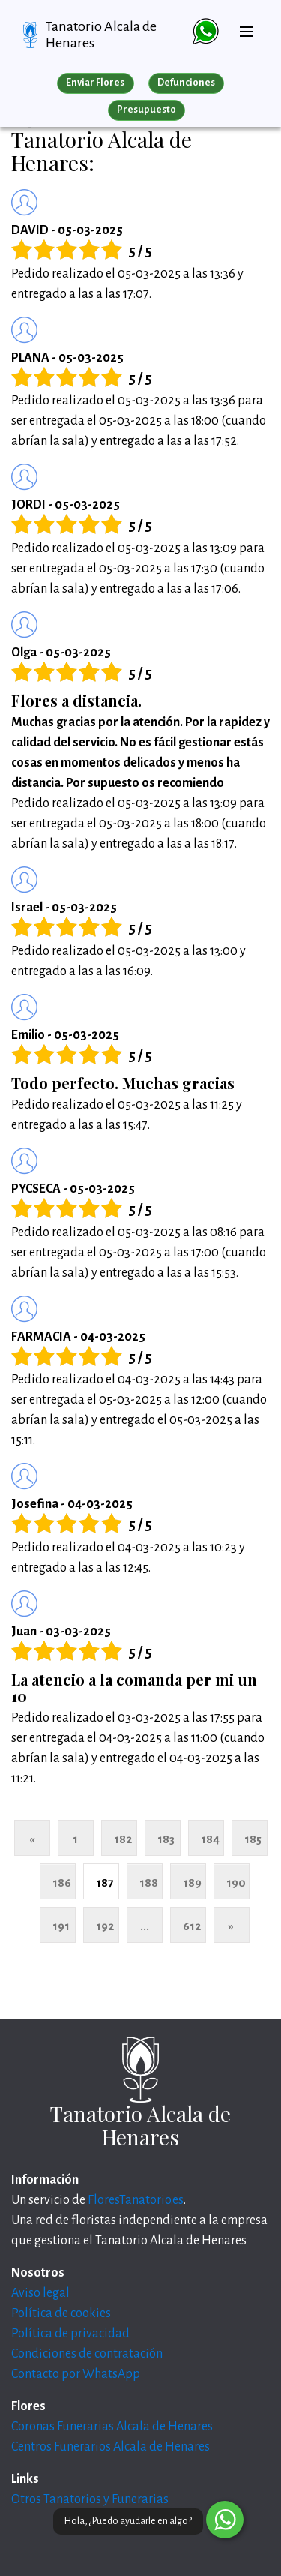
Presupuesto (146, 109)
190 (236, 1882)
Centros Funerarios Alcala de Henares (110, 2447)
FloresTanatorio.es (136, 2200)
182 (123, 1839)
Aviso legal (40, 2293)
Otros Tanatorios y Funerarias (90, 2499)
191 (61, 1926)
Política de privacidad (70, 2333)
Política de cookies (61, 2313)
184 (210, 1839)
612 (192, 1926)
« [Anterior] (31, 1839)
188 (148, 1882)
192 (105, 1926)
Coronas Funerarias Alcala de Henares (112, 2426)
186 (61, 1882)
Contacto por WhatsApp (75, 2374)
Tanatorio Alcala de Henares (101, 34)
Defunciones (186, 82)
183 (166, 1839)
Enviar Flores (95, 82)
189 (192, 1882)
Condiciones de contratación (87, 2354)
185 (253, 1839)
